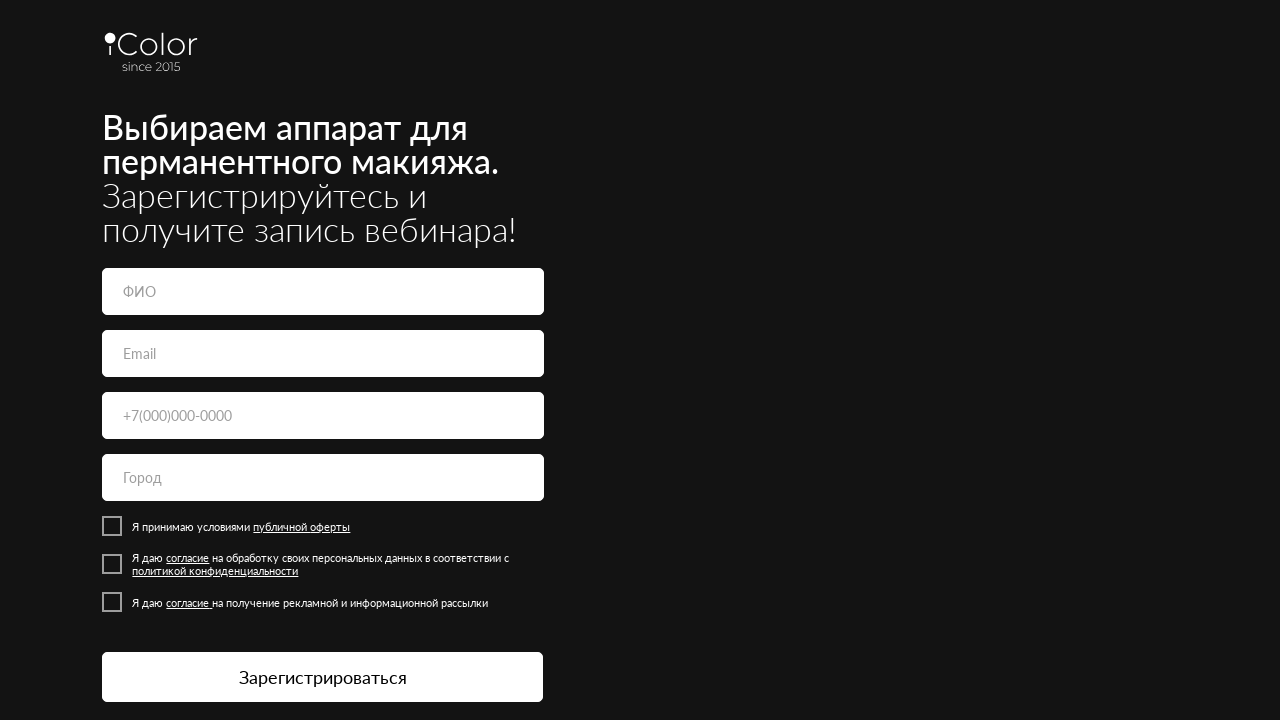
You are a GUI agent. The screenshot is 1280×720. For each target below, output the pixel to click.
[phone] (323, 415)
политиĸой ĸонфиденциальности (215, 570)
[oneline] (323, 477)
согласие (187, 557)
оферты (330, 526)
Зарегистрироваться (323, 677)
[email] (323, 353)
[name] (323, 291)
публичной (281, 526)
